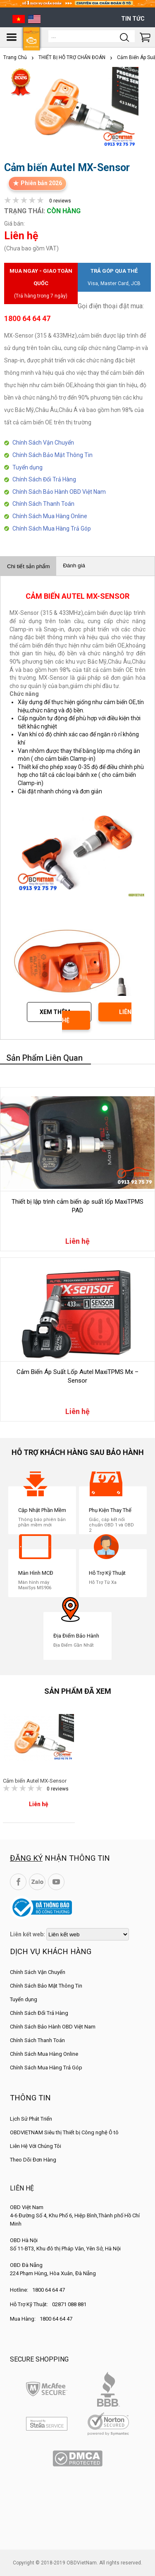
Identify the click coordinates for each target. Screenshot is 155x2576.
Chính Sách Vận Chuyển (43, 442)
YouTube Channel (56, 1882)
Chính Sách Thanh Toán (43, 503)
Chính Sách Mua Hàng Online (49, 516)
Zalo (37, 1882)
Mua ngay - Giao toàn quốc (41, 285)
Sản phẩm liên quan (44, 1058)
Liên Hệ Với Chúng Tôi (35, 2146)
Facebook (18, 1882)
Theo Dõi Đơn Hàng (33, 2160)
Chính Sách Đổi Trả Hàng (44, 479)
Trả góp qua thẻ (114, 279)
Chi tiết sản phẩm (28, 566)
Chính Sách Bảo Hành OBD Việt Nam (59, 491)
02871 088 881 (69, 2304)
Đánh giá (74, 565)
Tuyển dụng (27, 467)
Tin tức (133, 18)
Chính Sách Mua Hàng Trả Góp (51, 528)
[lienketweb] (87, 1934)
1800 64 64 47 (48, 2290)
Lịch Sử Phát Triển (31, 2119)
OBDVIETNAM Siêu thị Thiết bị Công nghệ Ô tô (64, 2132)
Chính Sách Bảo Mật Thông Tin (52, 455)
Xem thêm (55, 1012)
